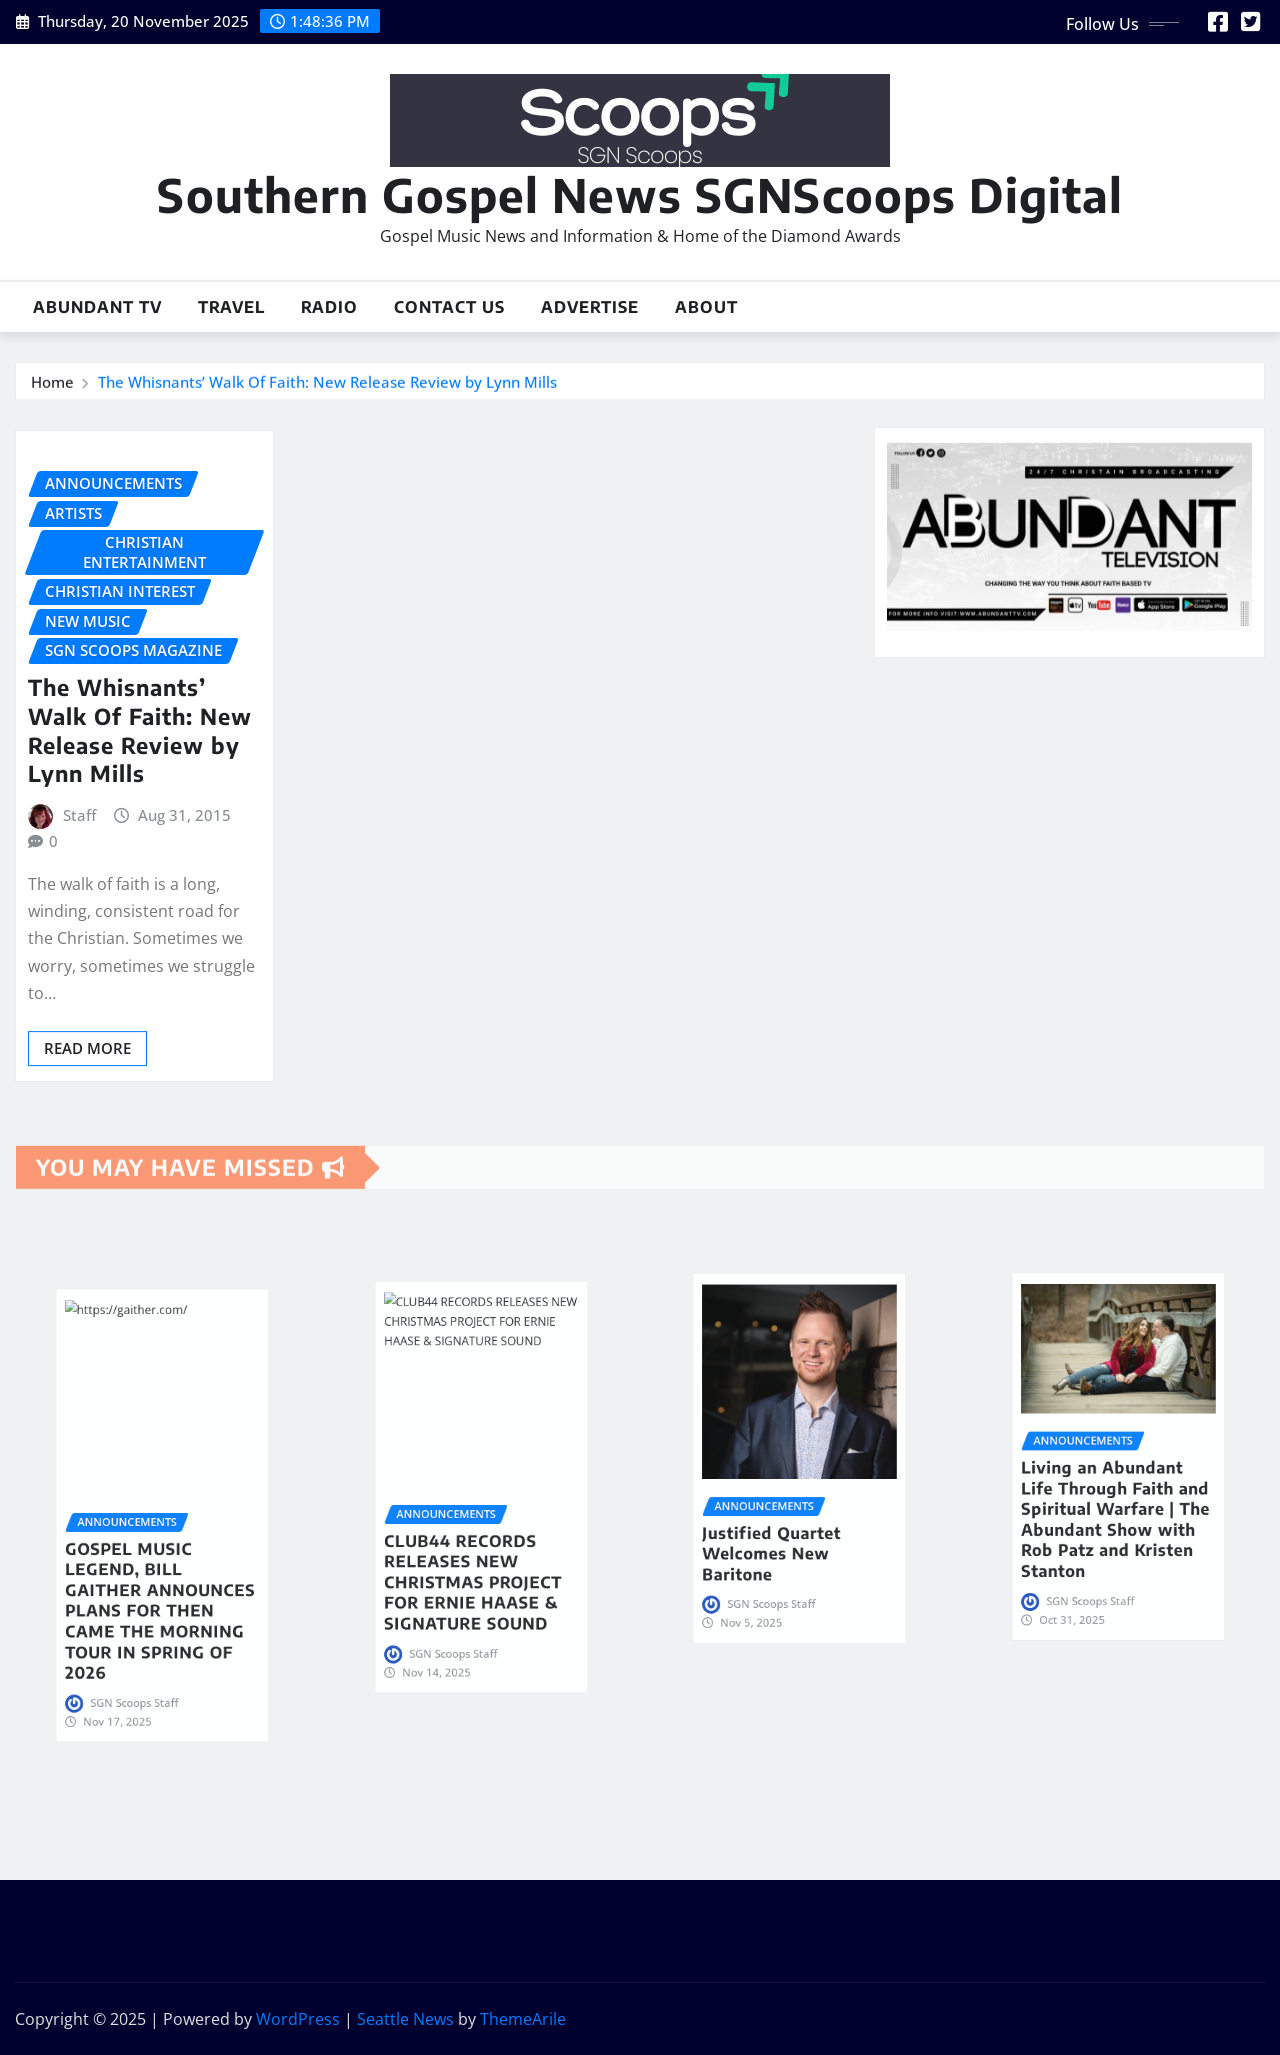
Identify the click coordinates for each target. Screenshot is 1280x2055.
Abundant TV (97, 307)
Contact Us (449, 307)
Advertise (590, 307)
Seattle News (405, 2019)
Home (52, 388)
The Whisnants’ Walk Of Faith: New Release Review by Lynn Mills (327, 388)
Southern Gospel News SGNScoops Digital (640, 194)
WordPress (298, 2019)
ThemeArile (523, 2019)
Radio (329, 307)
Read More (87, 1161)
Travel (231, 307)
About (706, 307)
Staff (79, 928)
